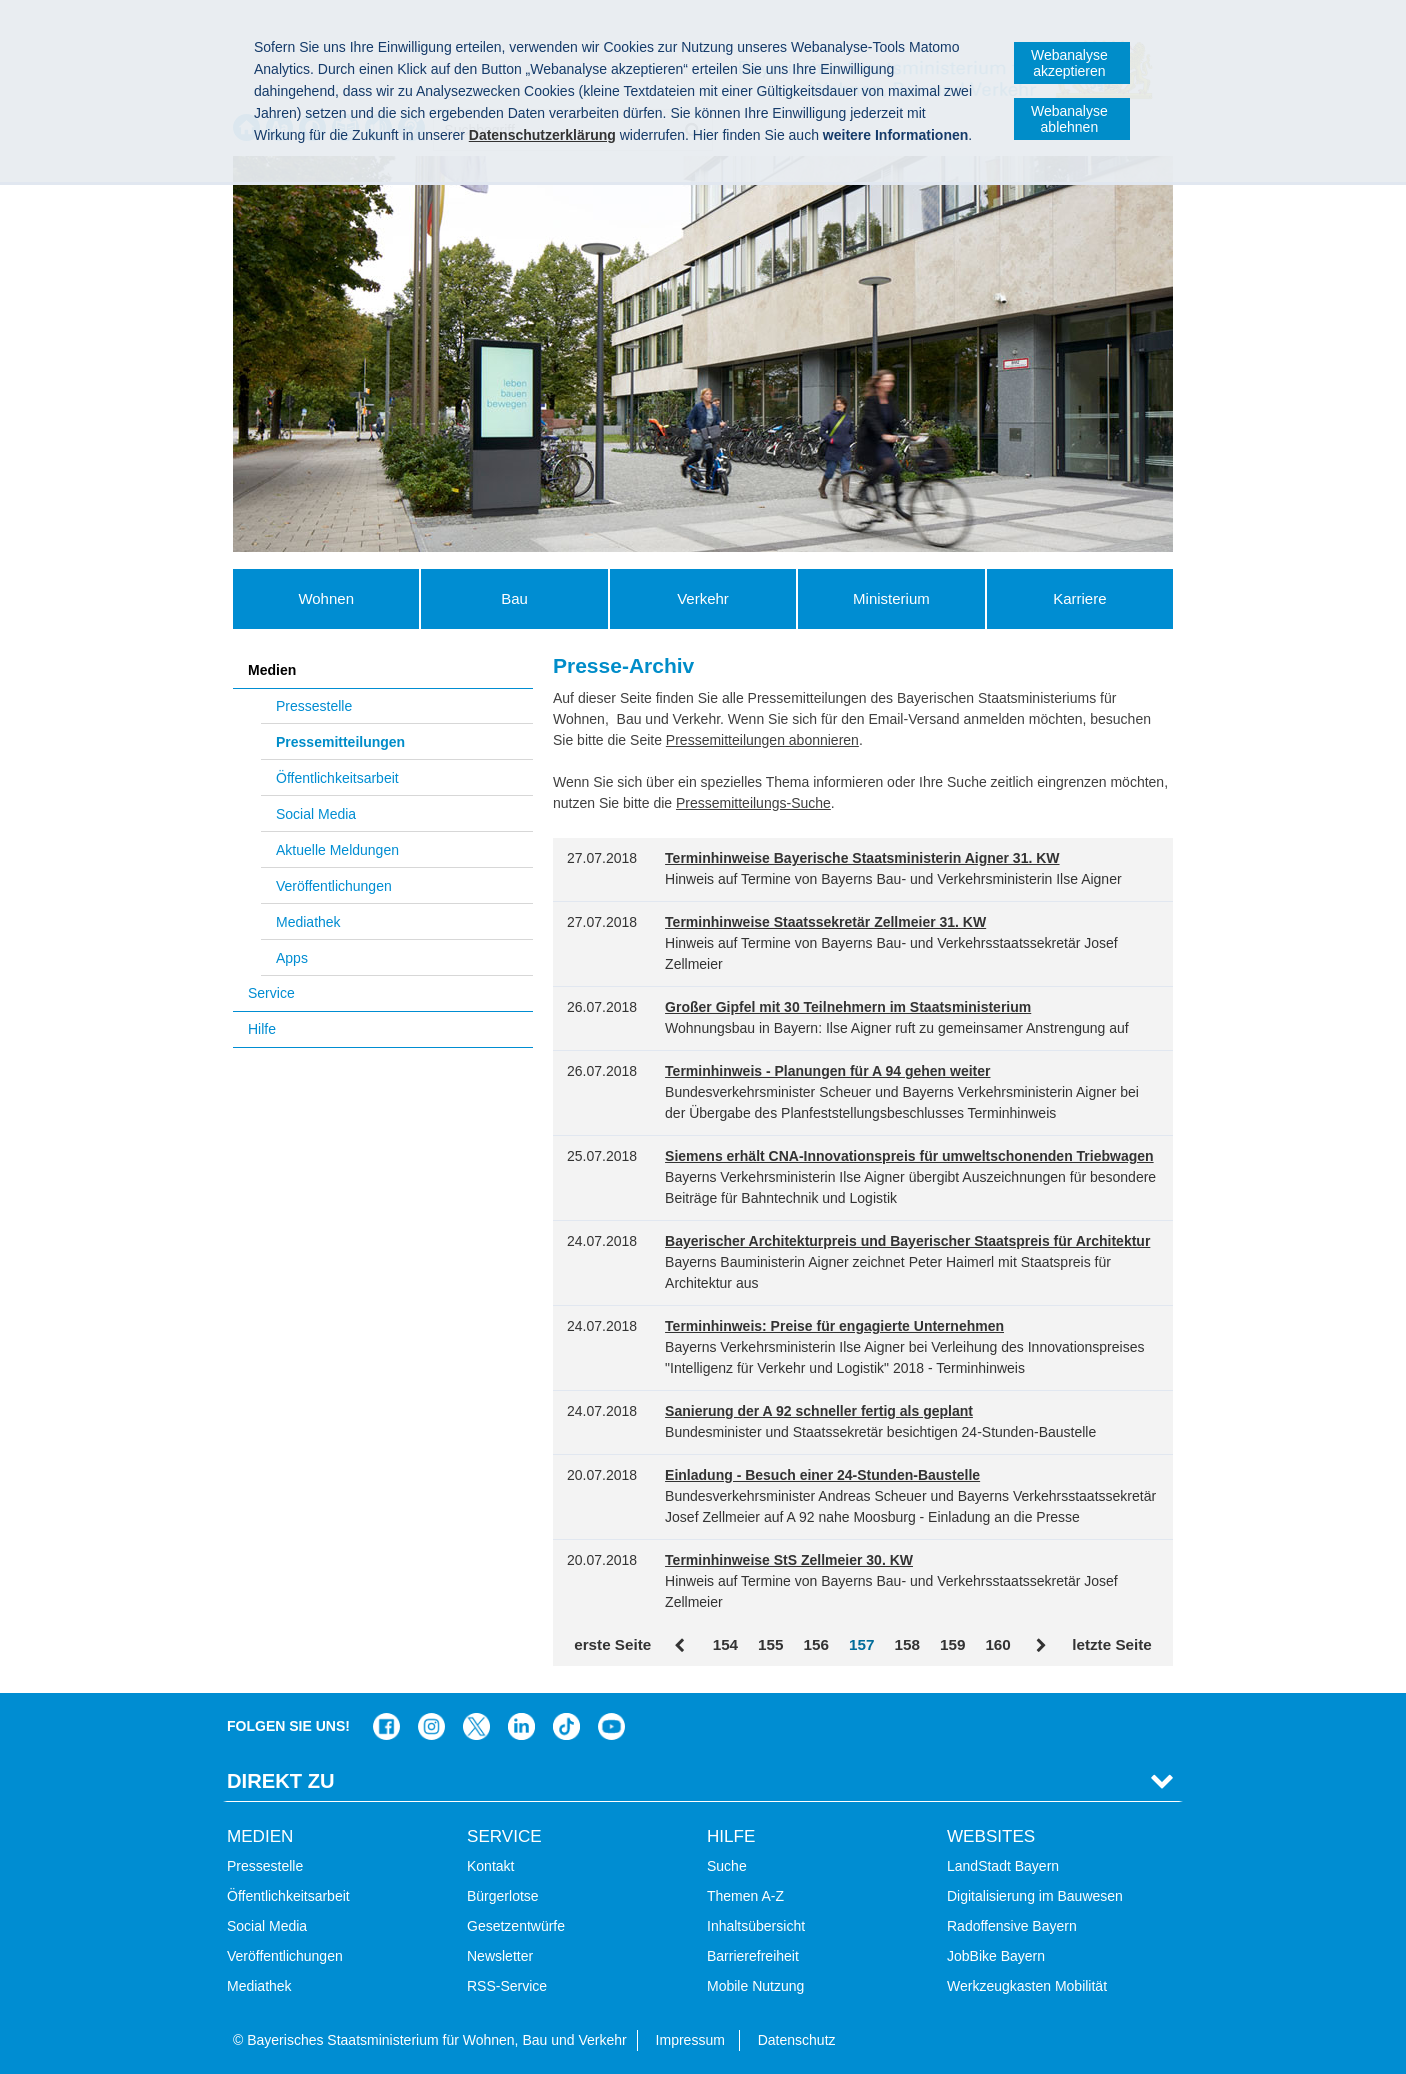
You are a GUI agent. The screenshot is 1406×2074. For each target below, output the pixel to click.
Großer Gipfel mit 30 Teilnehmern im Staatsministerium (848, 1007)
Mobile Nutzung (755, 1986)
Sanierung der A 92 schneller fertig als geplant (819, 1411)
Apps (292, 958)
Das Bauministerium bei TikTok (566, 1726)
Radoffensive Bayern (1012, 1926)
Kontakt (490, 1866)
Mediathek (308, 922)
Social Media (316, 814)
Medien (272, 670)
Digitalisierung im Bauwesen (1035, 1896)
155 (770, 1644)
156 (816, 1644)
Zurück (681, 1646)
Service (271, 993)
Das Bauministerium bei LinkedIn (521, 1726)
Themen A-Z (745, 1896)
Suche (727, 1866)
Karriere (1079, 598)
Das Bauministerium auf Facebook (386, 1726)
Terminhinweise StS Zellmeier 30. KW (789, 1560)
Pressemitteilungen (340, 742)
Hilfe (262, 1029)
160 (997, 1644)
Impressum (690, 2040)
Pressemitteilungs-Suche (753, 803)
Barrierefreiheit (753, 1956)
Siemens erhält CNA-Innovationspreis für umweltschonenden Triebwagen (909, 1156)
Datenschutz (797, 2040)
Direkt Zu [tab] (281, 1781)
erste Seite (612, 1644)
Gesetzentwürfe (516, 1926)
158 (906, 1644)
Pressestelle (314, 706)
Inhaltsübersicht (756, 1926)
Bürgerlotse (503, 1896)
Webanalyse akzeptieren (1069, 63)
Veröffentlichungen (334, 886)
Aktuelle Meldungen (337, 850)
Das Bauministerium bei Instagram (431, 1726)
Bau (514, 598)
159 (952, 1644)
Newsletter (500, 1956)
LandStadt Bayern (1003, 1866)
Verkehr (703, 598)
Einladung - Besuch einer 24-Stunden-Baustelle (822, 1475)
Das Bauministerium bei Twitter (476, 1726)
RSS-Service (507, 1986)
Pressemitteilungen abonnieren (762, 740)
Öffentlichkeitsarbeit (337, 778)
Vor (1041, 1646)
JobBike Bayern (996, 1956)
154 (725, 1644)
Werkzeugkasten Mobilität (1027, 1986)
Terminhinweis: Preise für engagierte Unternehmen (834, 1326)
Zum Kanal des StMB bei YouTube (611, 1726)
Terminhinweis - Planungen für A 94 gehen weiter (827, 1071)
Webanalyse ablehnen (1069, 119)
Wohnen (326, 598)
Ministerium (891, 598)
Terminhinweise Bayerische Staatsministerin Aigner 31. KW (862, 858)
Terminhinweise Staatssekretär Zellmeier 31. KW (825, 922)
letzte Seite (1112, 1644)
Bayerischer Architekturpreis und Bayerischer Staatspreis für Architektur (907, 1241)
